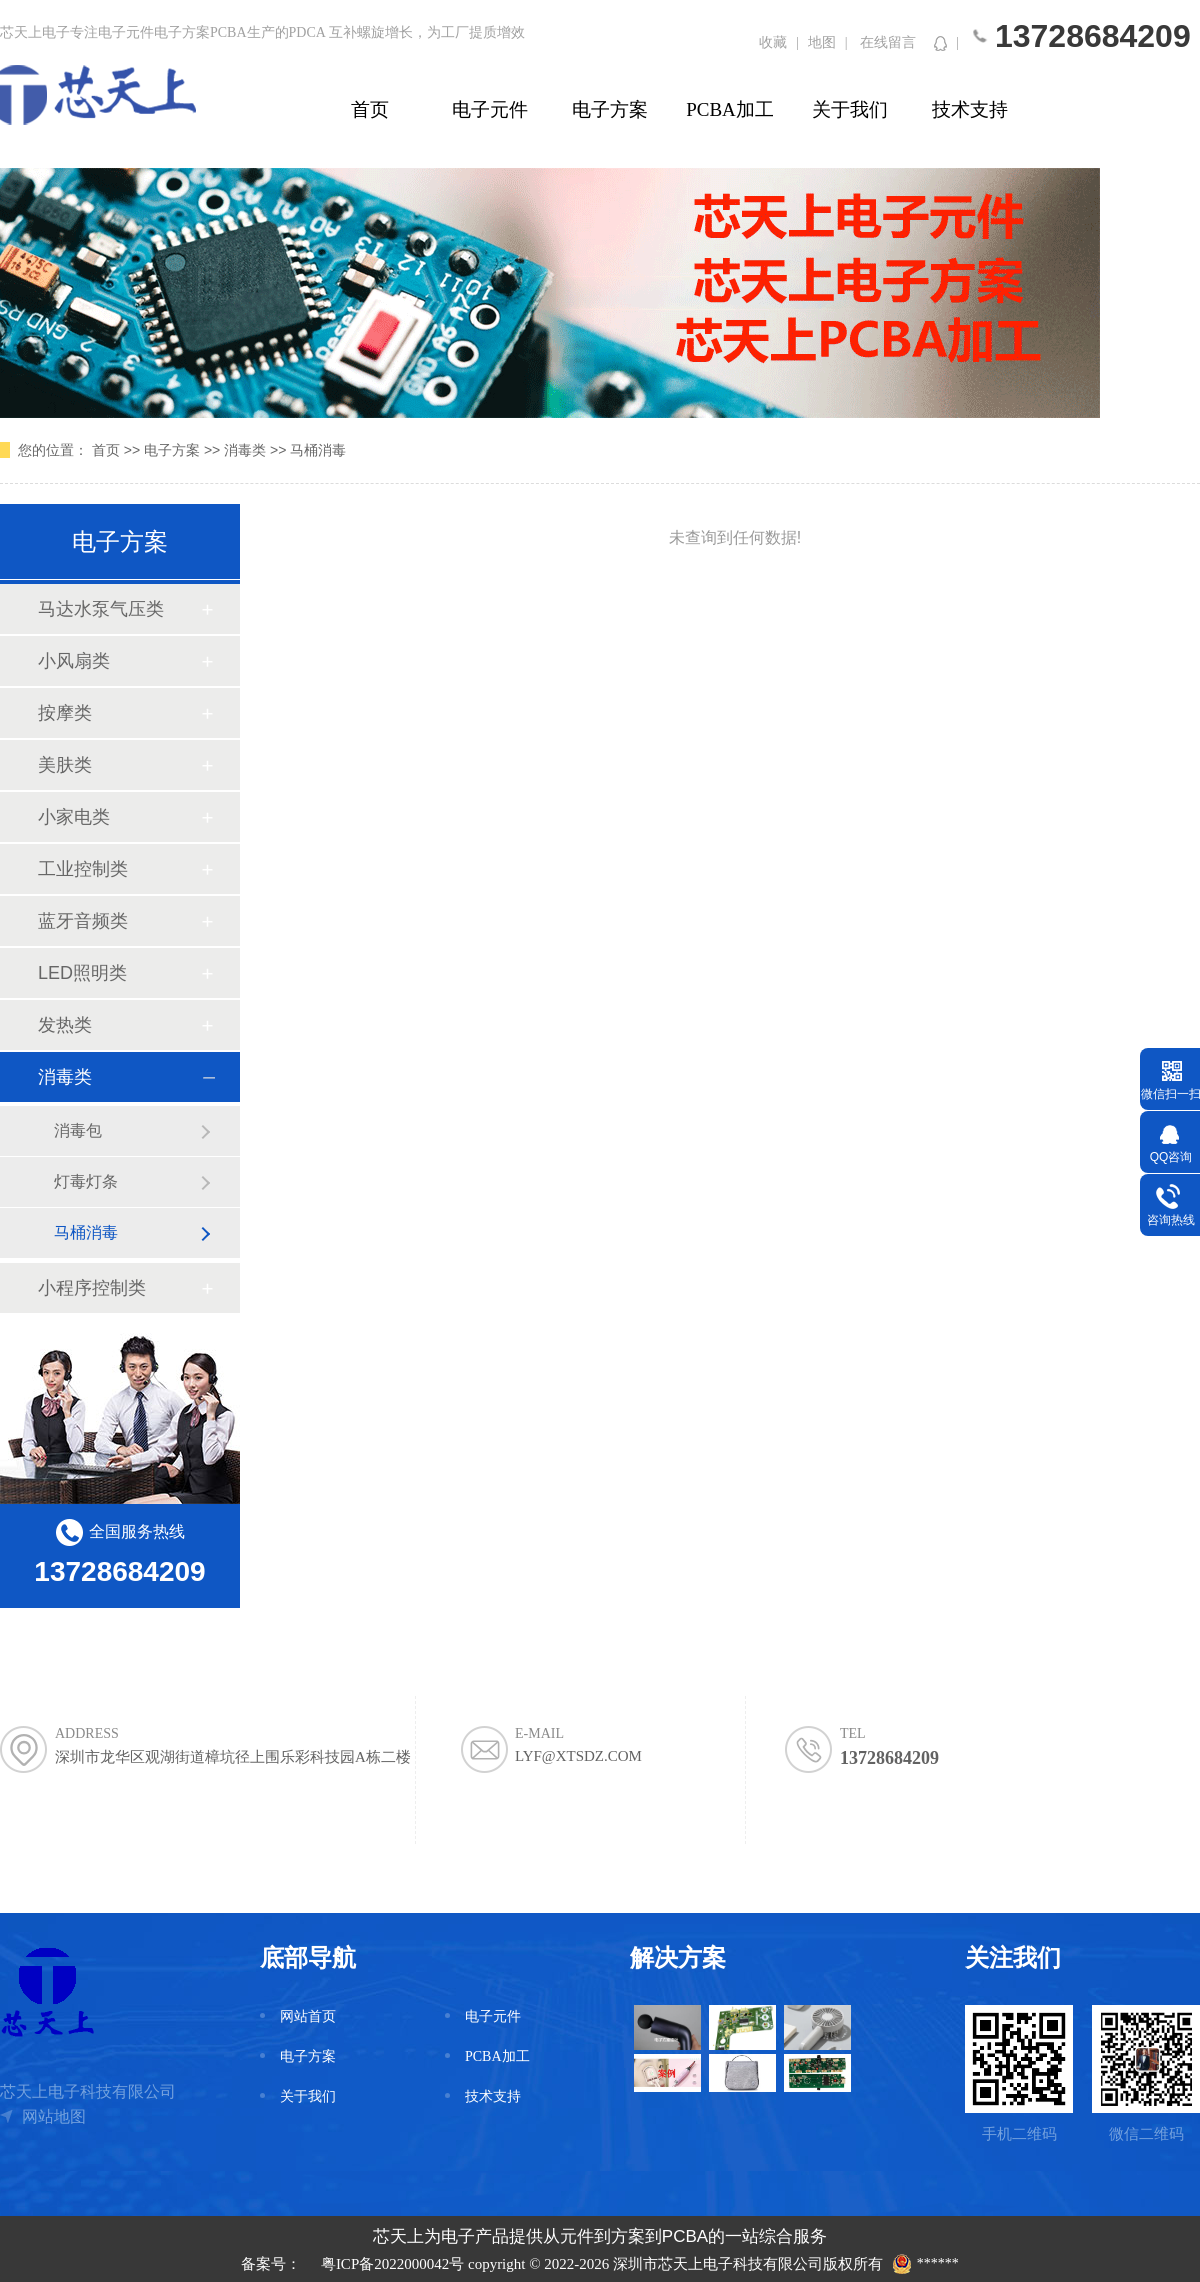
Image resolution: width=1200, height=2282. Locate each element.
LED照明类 (82, 973)
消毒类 (245, 450)
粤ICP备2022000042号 (392, 2264)
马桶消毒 (318, 450)
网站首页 (308, 2016)
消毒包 (78, 1130)
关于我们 (850, 109)
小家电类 (74, 817)
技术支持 (970, 109)
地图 (822, 42)
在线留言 (888, 42)
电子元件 (490, 109)
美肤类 (65, 765)
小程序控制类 (92, 1288)
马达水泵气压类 (101, 609)
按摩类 (65, 713)
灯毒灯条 (86, 1181)
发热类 (65, 1025)
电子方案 (610, 109)
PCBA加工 (730, 109)
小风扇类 (74, 661)
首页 (370, 109)
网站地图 (54, 2116)
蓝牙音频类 (83, 921)
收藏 (773, 42)
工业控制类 (83, 869)
